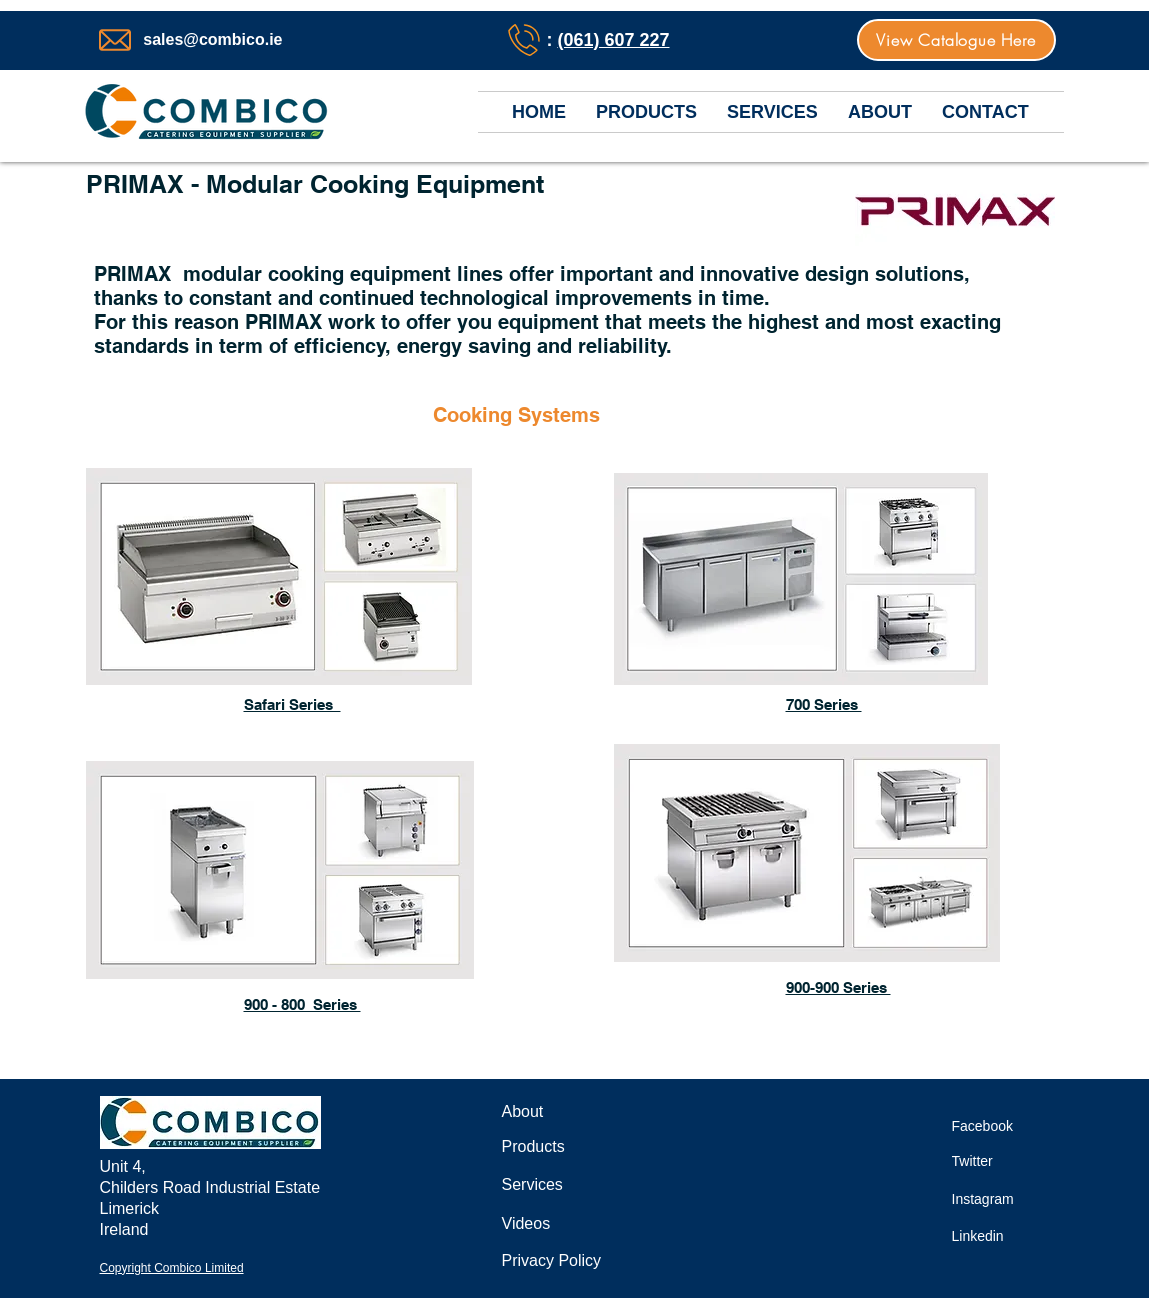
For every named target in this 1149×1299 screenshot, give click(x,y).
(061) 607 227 (613, 40)
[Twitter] (982, 1160)
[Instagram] (995, 1198)
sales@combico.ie (212, 39)
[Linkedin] (989, 1235)
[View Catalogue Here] (956, 40)
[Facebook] (995, 1125)
